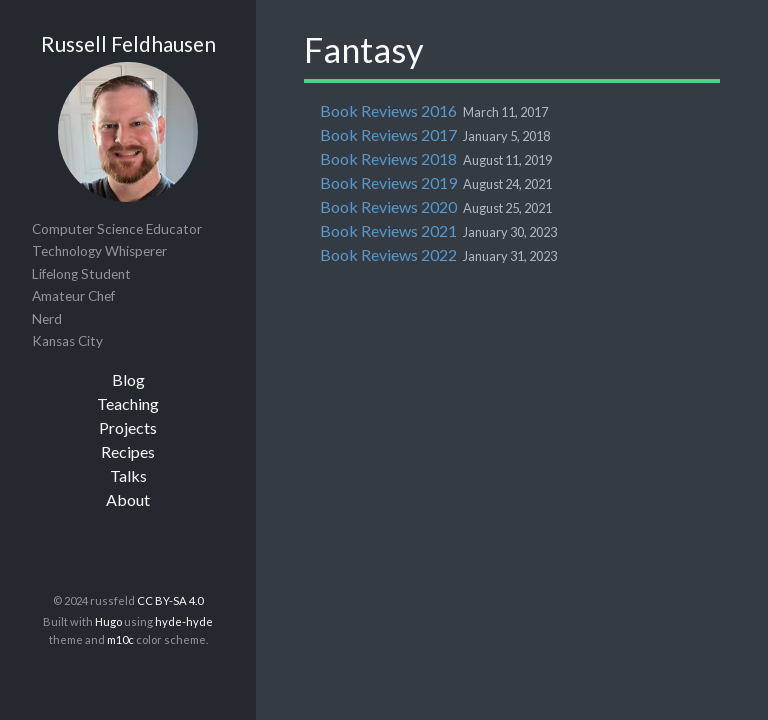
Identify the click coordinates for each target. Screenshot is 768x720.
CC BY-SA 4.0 (170, 600)
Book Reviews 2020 (388, 206)
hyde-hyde (184, 621)
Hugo (108, 621)
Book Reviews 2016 (388, 110)
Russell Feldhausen (128, 43)
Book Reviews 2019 (388, 182)
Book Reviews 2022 (388, 254)
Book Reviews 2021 (388, 230)
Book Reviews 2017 (388, 134)
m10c (120, 639)
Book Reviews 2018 (388, 158)
